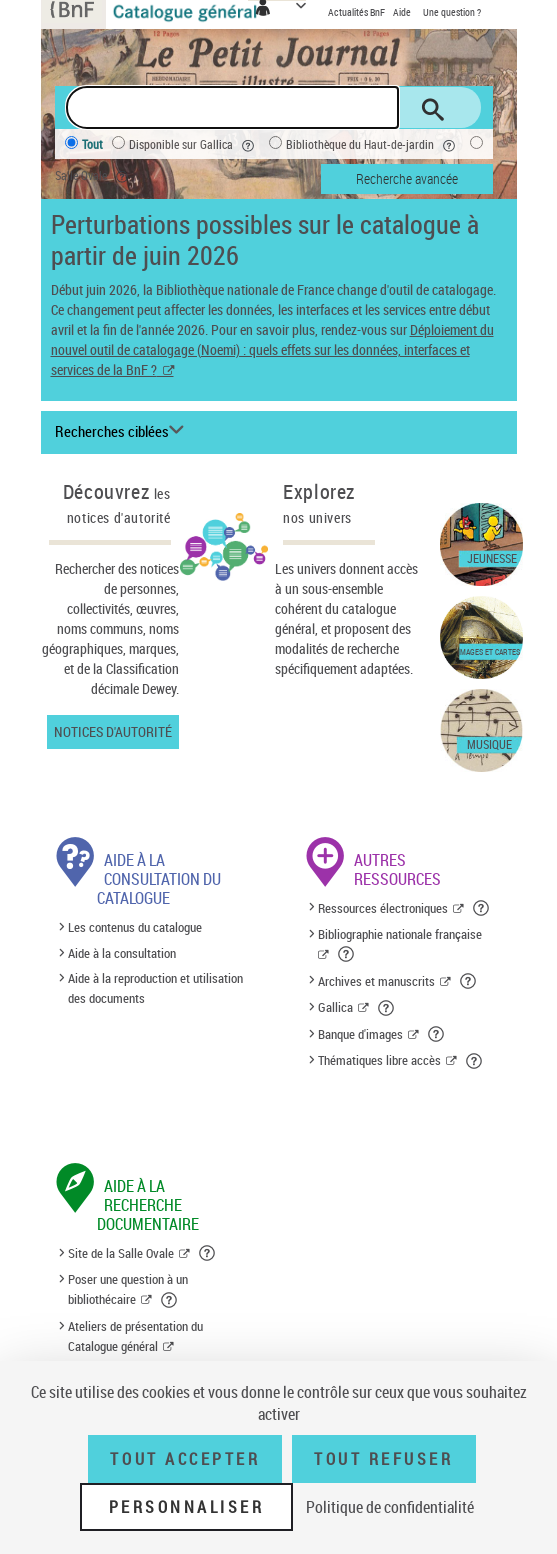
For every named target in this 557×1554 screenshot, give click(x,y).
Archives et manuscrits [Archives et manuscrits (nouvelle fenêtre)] (376, 981)
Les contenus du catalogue (135, 927)
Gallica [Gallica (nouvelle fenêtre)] (335, 1007)
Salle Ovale (94, 176)
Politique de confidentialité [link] (390, 1507)
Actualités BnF (357, 12)
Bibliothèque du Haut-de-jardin (373, 145)
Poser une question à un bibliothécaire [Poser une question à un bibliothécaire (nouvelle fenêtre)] (128, 1289)
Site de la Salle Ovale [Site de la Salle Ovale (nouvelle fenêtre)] (121, 1253)
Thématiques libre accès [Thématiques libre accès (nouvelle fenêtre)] (379, 1060)
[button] (482, 908)
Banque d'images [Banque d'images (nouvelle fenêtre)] (360, 1034)
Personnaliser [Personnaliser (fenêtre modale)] (187, 1507)
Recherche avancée (407, 178)
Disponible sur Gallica (194, 145)
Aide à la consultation (122, 953)
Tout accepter (185, 1459)
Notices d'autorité (113, 731)
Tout (92, 144)
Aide (403, 12)
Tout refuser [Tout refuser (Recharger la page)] (383, 1459)
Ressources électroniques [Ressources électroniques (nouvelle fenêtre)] (383, 908)
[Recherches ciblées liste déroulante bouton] (122, 432)
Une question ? (452, 12)
